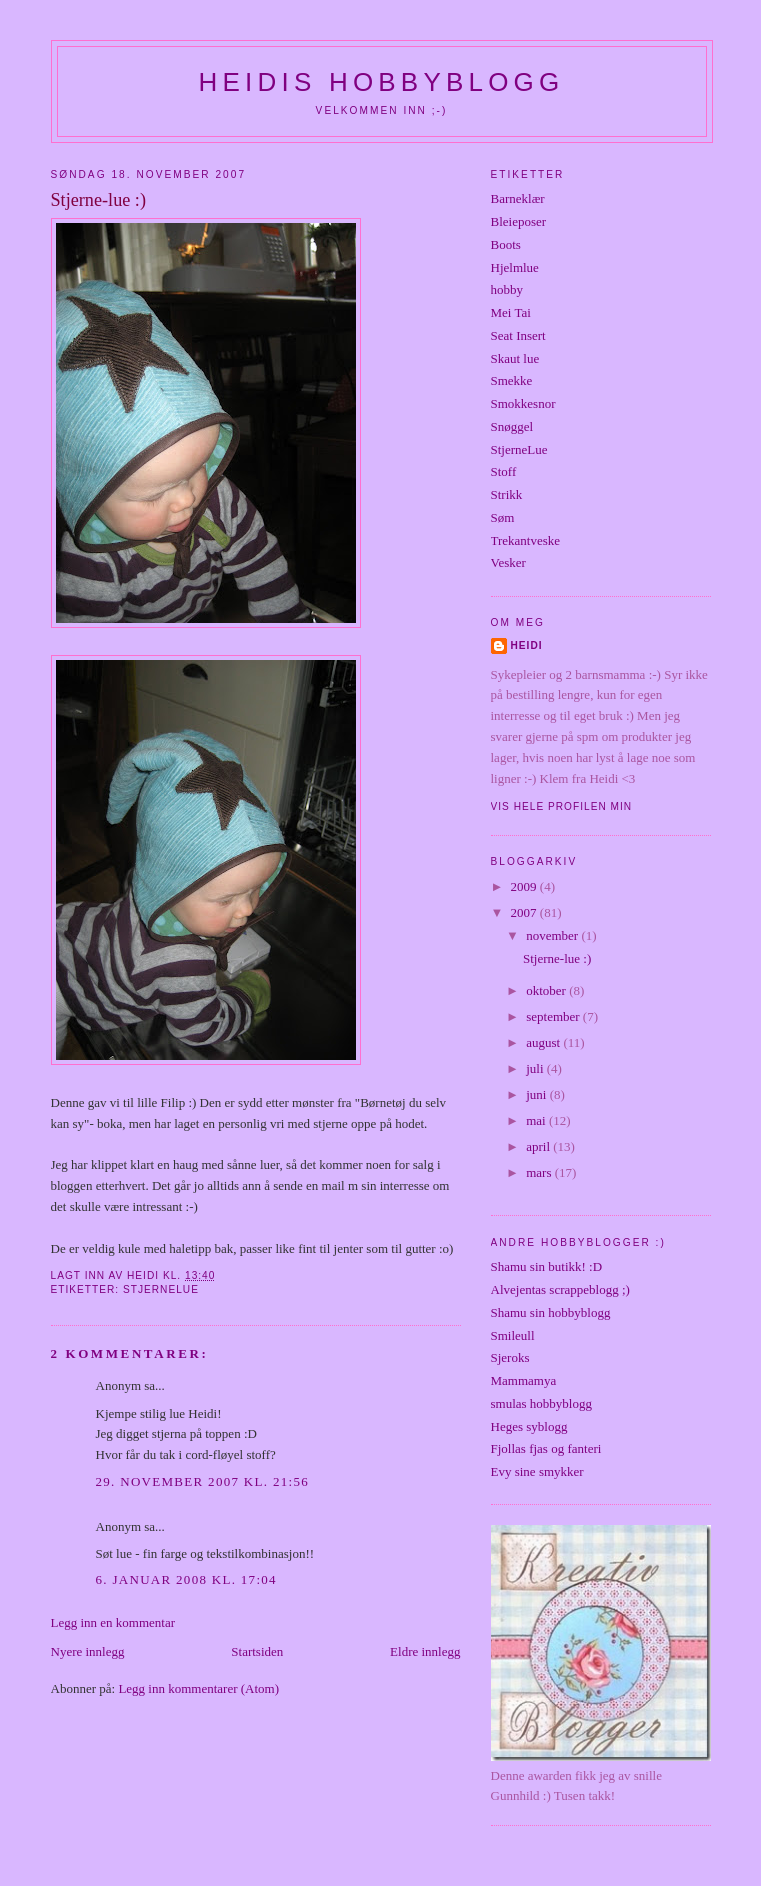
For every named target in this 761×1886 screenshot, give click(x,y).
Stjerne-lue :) (557, 958)
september (554, 1016)
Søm (503, 517)
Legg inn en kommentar (113, 1622)
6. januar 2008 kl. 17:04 (186, 1579)
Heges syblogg (529, 1426)
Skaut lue (515, 358)
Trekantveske (526, 540)
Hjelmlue (515, 267)
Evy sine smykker (537, 1471)
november (553, 935)
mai (537, 1120)
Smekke (512, 380)
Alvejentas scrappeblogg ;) (560, 1289)
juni (537, 1094)
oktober (547, 990)
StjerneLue (161, 1289)
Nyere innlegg (88, 1651)
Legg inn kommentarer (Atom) (198, 1688)
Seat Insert (518, 335)
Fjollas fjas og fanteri (546, 1448)
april (539, 1146)
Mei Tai (511, 312)
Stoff (504, 471)
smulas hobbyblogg (541, 1403)
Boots (506, 244)
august (544, 1042)
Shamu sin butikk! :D (547, 1266)
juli (536, 1068)
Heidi (527, 645)
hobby (507, 289)
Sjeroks (510, 1357)
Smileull (513, 1335)
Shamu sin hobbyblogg (551, 1312)
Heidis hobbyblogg (382, 82)
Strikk (507, 494)
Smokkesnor (523, 403)
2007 (525, 912)
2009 (525, 886)
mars (540, 1172)
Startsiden (257, 1651)
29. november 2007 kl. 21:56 (203, 1481)
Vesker (508, 562)
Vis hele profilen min (562, 806)
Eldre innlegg (425, 1651)
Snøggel (512, 426)
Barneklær (518, 198)
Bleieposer (519, 221)
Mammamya (524, 1380)
